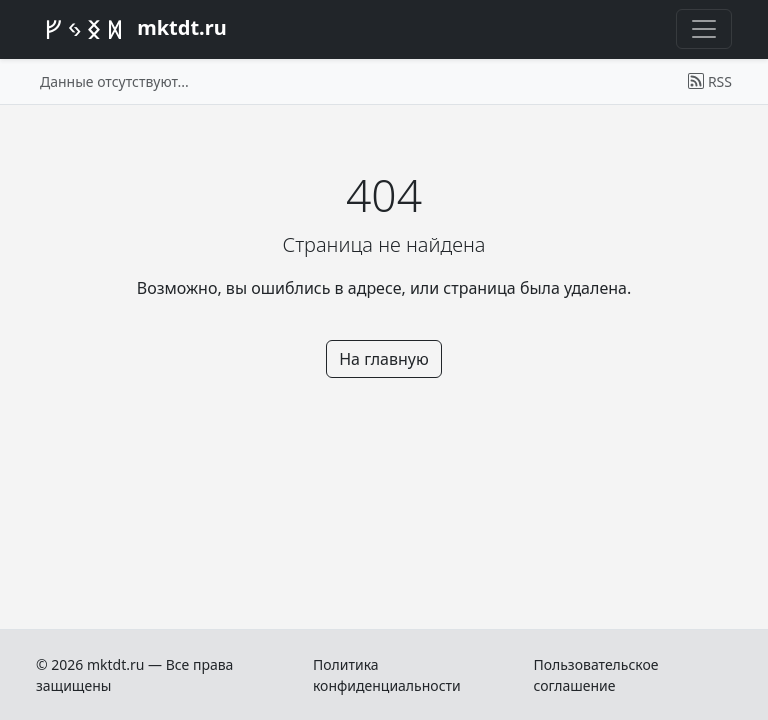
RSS (710, 81)
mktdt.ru (131, 30)
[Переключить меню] (704, 29)
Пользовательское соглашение (595, 675)
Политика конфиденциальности (387, 675)
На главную (384, 359)
